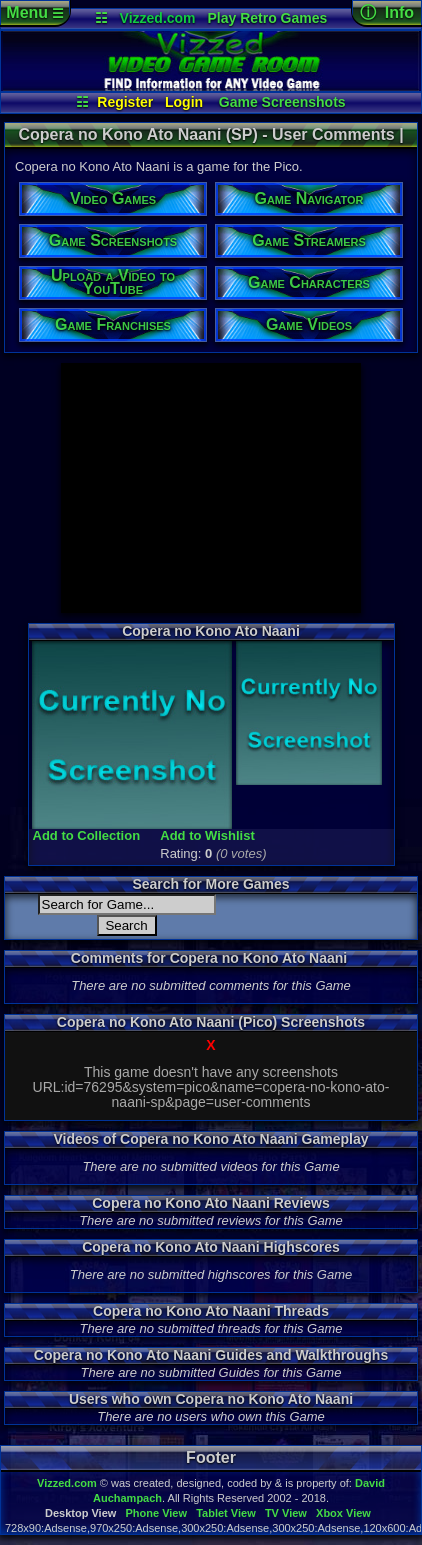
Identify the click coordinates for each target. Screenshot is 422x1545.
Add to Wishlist (207, 835)
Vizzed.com (158, 18)
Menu (34, 12)
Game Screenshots (282, 102)
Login (184, 102)
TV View (286, 1513)
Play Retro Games (267, 18)
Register (125, 102)
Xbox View (343, 1513)
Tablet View (226, 1513)
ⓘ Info (387, 12)
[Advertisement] (211, 488)
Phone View (156, 1513)
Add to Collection (87, 835)
